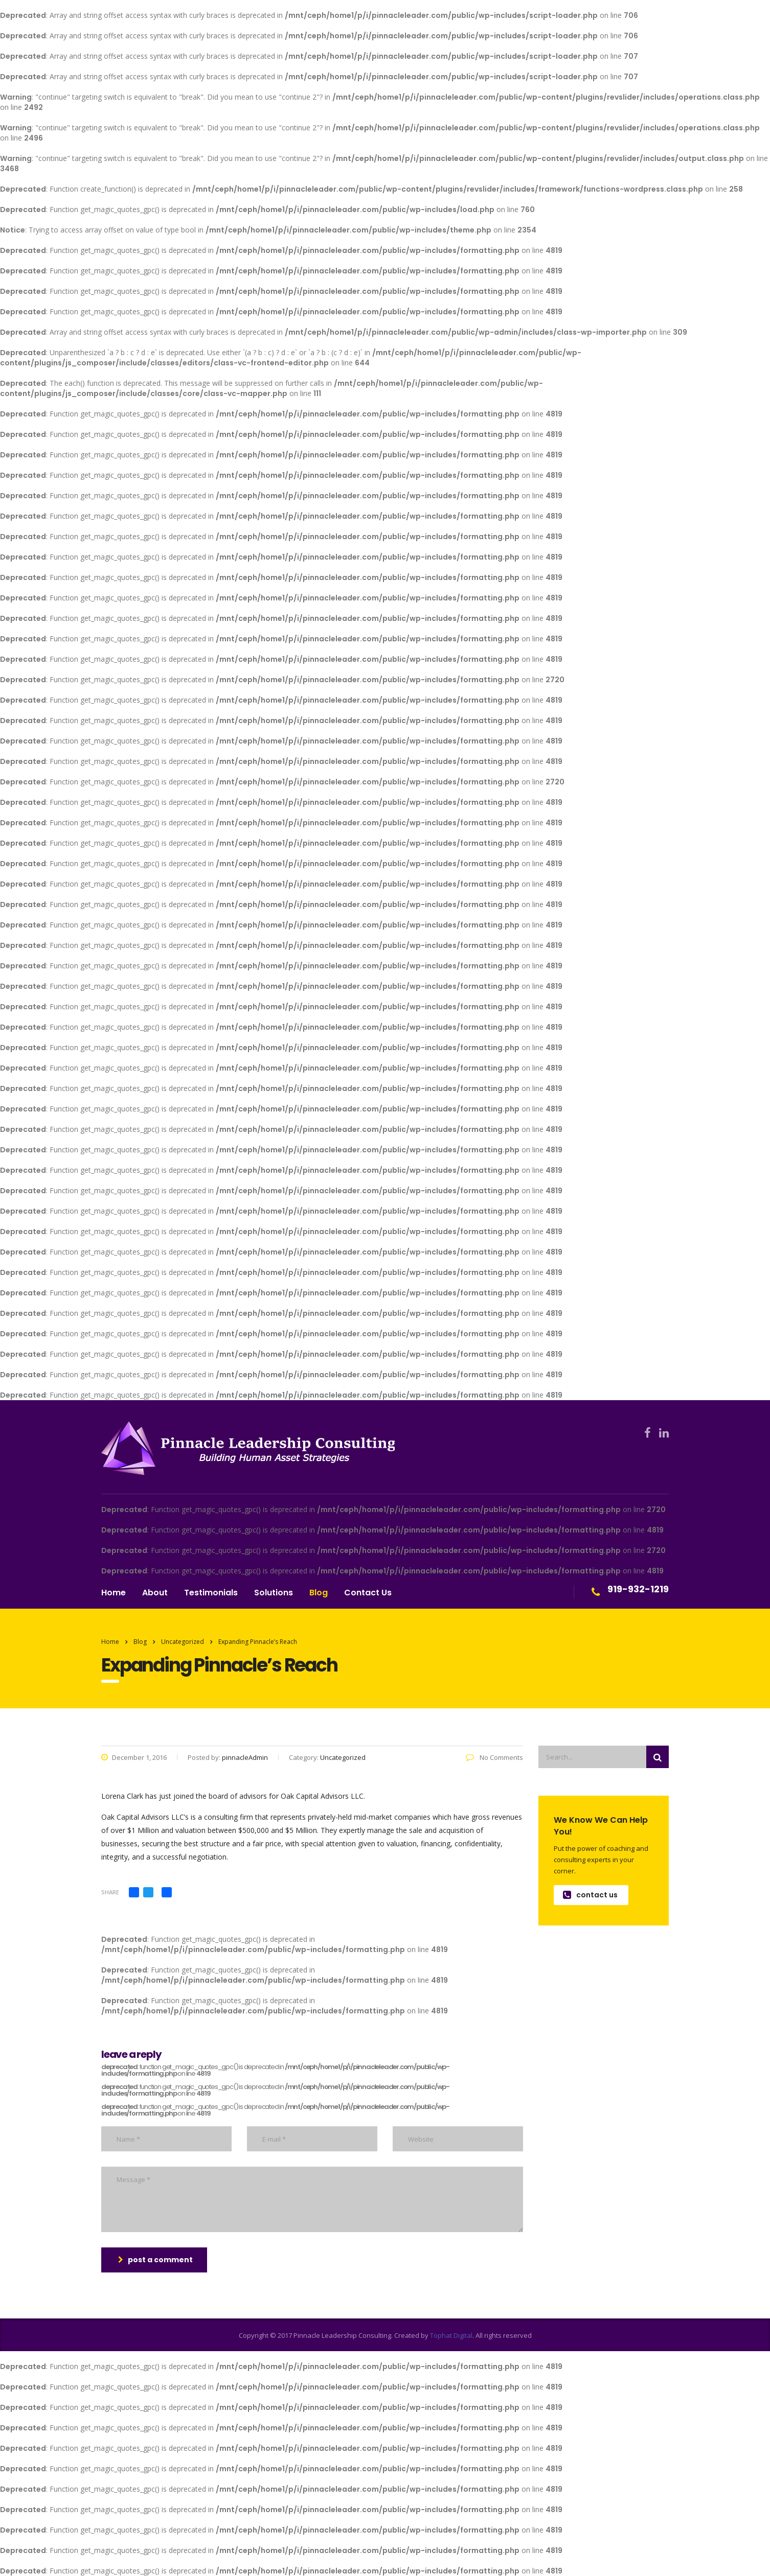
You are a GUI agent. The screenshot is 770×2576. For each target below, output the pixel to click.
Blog (318, 1592)
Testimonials (211, 1592)
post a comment (155, 2260)
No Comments (494, 1757)
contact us (590, 1895)
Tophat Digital (451, 2335)
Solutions (273, 1592)
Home (113, 1592)
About (155, 1592)
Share (110, 1892)
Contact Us (368, 1592)
